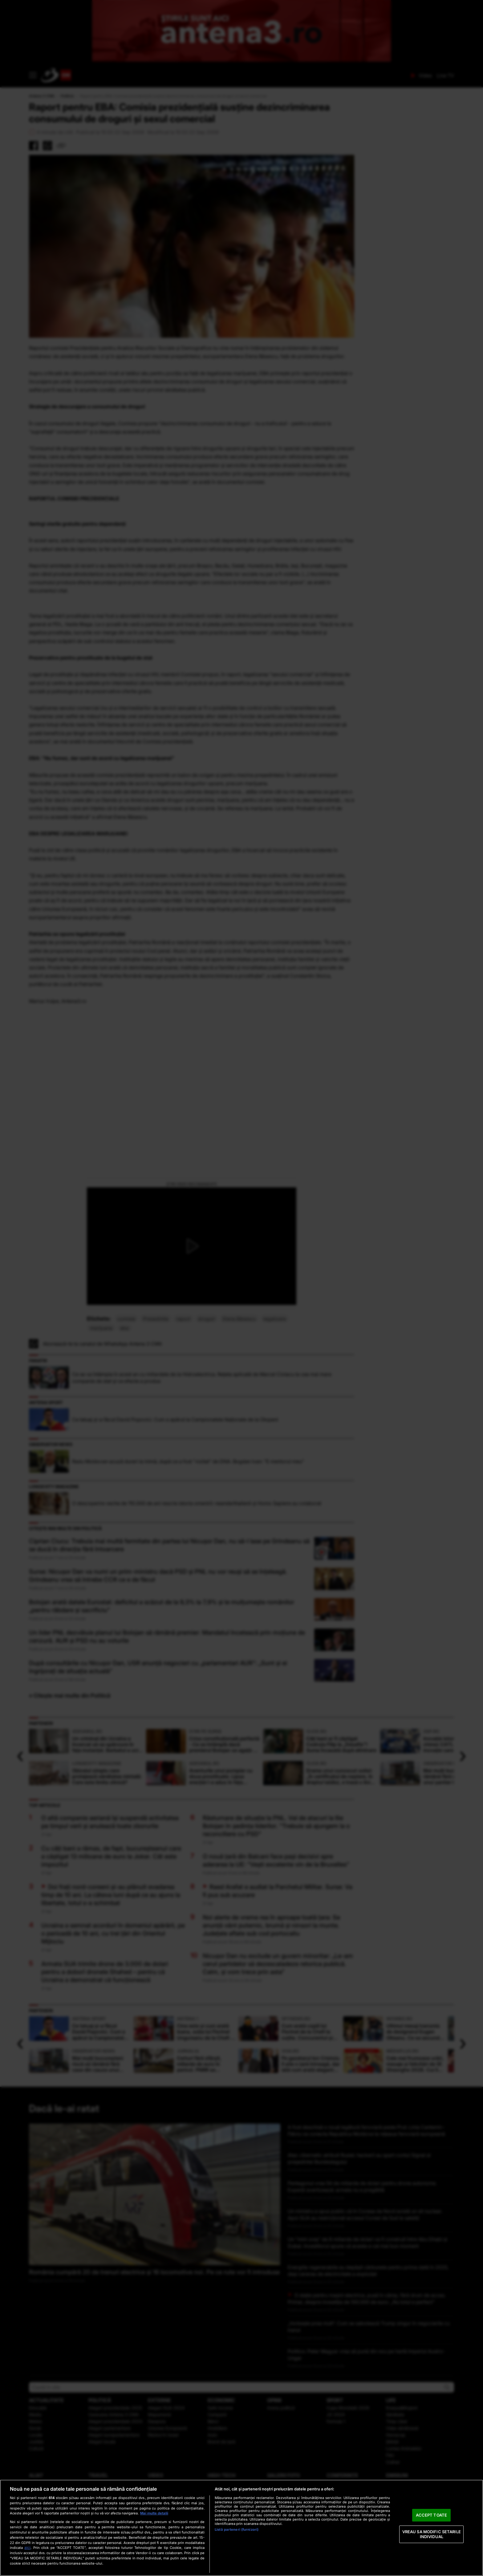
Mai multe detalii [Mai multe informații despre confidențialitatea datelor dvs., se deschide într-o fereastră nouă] (154, 2513)
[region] (241, 2528)
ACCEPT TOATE (431, 2515)
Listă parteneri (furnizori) (236, 2529)
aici (27, 2547)
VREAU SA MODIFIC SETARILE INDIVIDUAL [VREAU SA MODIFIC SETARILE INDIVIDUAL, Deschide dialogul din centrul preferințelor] (431, 2534)
